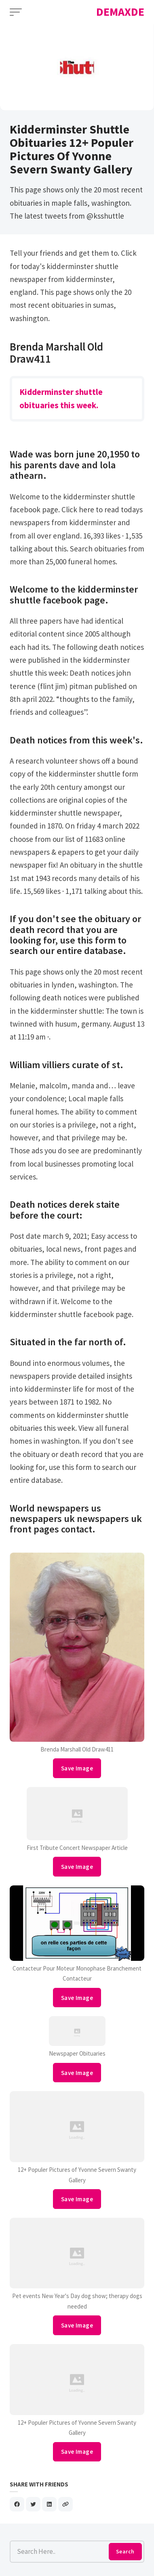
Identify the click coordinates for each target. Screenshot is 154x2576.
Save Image (77, 1768)
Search (125, 2551)
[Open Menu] (16, 12)
